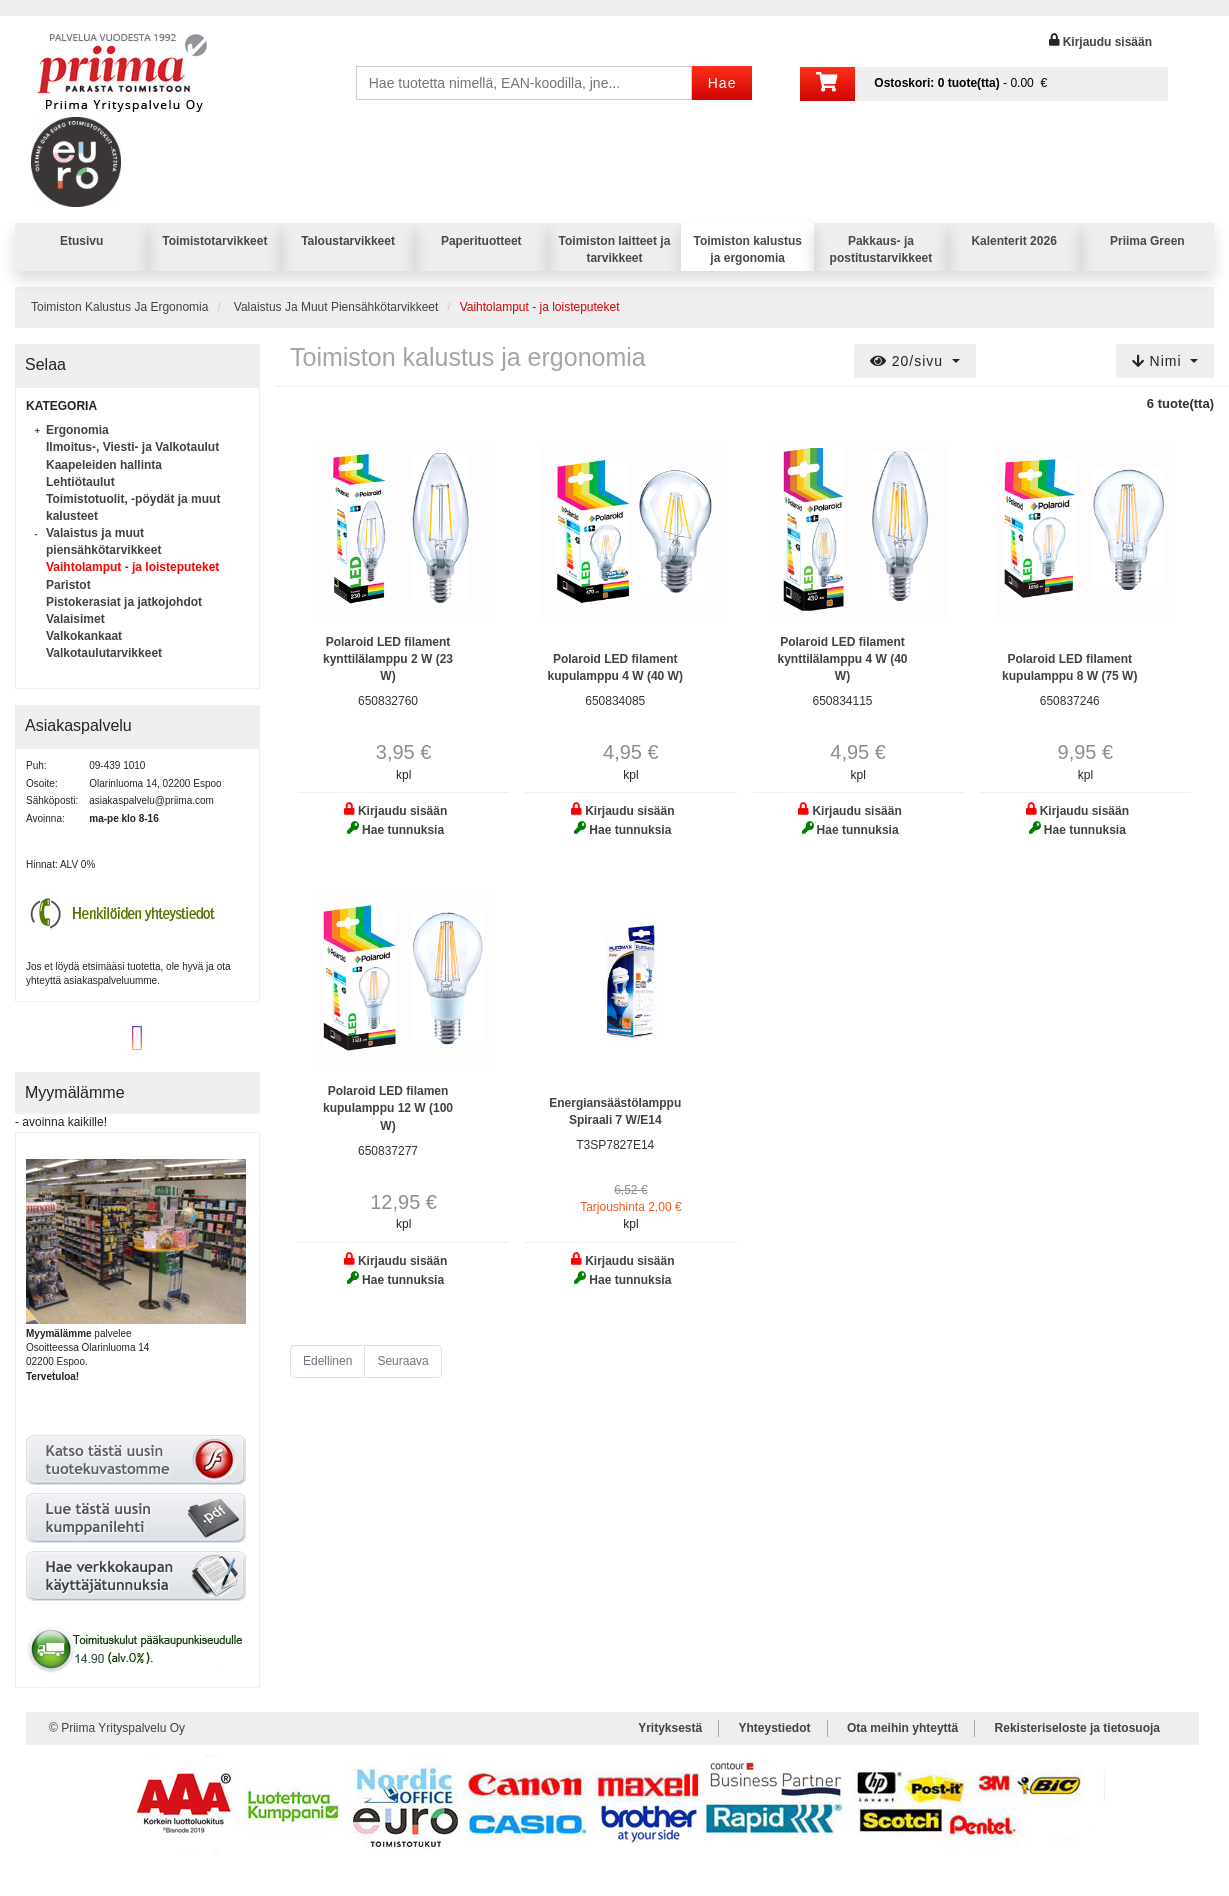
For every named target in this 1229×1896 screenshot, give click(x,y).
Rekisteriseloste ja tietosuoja (1077, 1728)
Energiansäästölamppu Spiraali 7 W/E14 (615, 1111)
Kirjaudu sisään (1107, 42)
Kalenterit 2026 (1013, 241)
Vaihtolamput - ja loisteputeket (132, 567)
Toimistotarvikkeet (214, 241)
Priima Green (1147, 241)
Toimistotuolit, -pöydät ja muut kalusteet (133, 507)
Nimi (1159, 361)
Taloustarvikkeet (348, 241)
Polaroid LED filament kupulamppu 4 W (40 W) (615, 667)
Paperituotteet (481, 241)
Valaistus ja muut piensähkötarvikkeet (103, 541)
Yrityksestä (670, 1728)
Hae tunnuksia (403, 830)
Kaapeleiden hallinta (104, 465)
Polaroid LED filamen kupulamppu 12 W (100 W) (388, 1108)
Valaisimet (75, 619)
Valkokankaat (84, 636)
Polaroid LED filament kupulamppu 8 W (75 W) (1069, 667)
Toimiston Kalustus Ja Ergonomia (119, 307)
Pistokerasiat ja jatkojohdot (124, 602)
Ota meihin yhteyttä (902, 1728)
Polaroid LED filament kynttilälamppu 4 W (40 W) (842, 659)
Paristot (68, 585)
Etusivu (81, 241)
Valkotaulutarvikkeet (104, 653)
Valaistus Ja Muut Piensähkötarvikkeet (336, 307)
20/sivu (909, 361)
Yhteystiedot (775, 1728)
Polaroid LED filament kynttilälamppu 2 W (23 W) (388, 659)
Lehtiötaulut (80, 482)
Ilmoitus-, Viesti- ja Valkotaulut (132, 447)
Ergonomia (77, 430)
